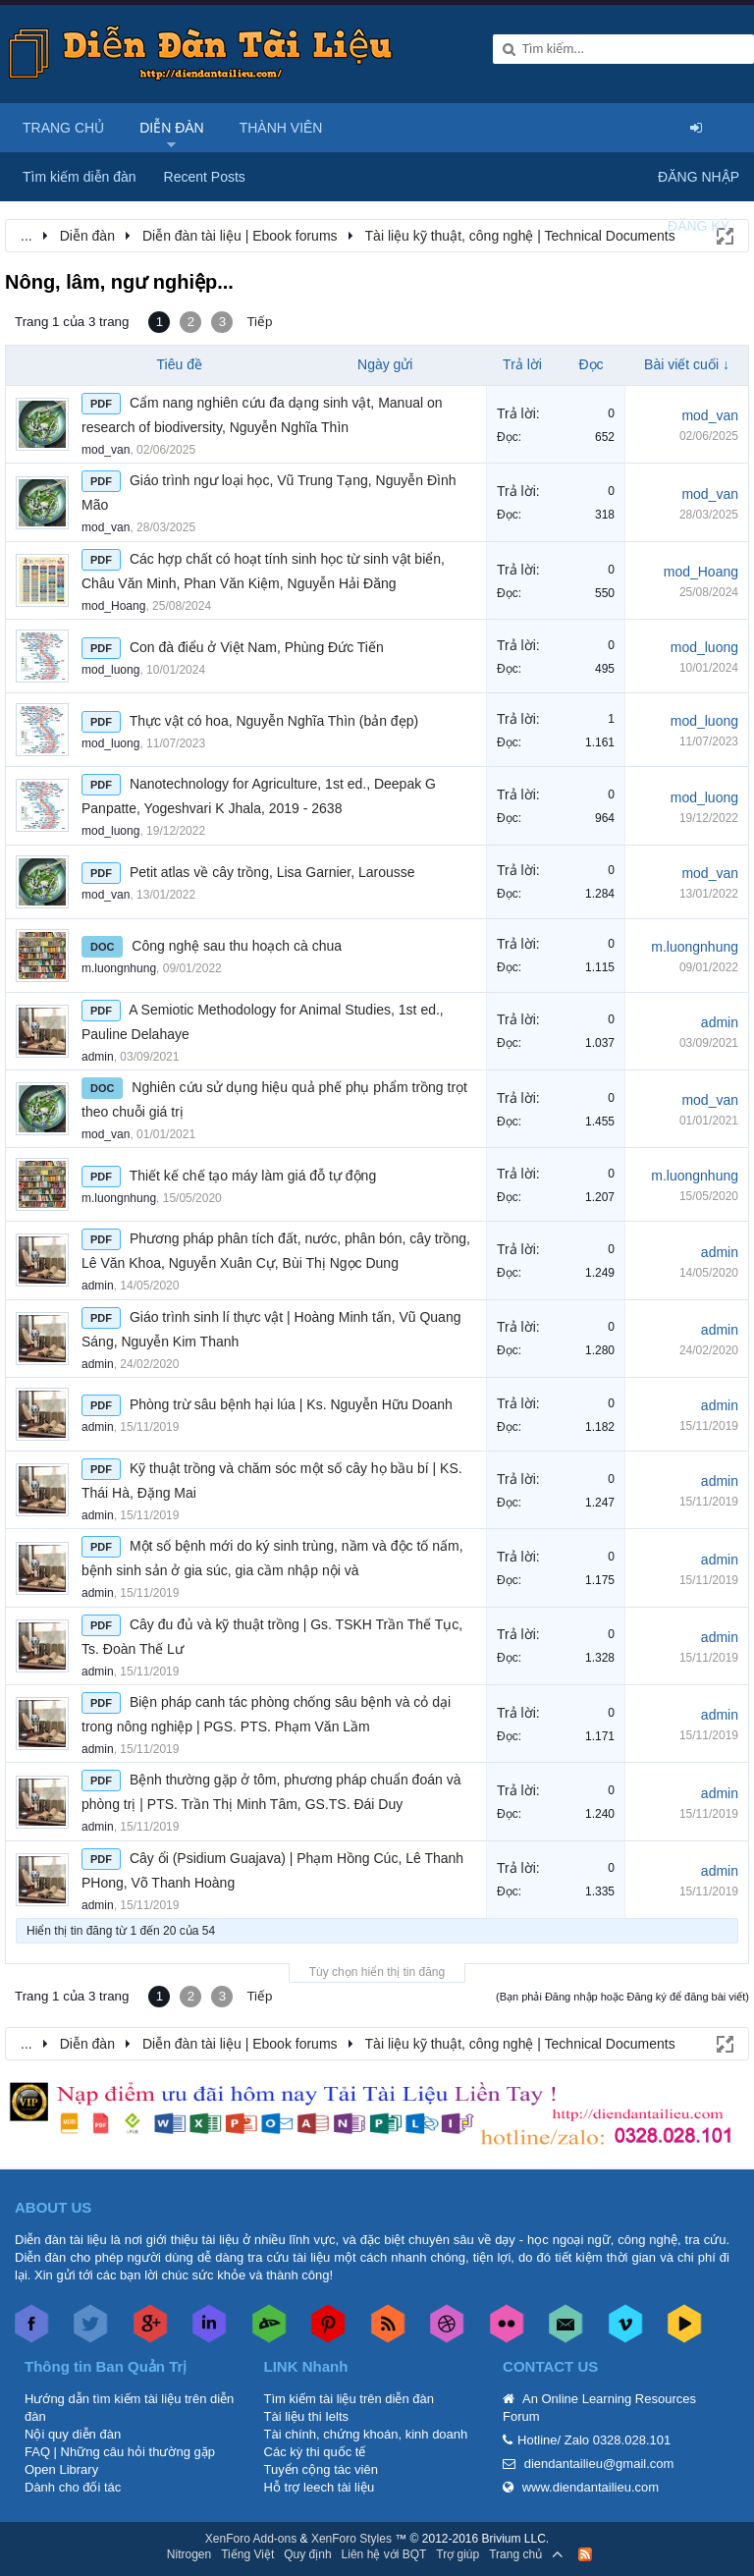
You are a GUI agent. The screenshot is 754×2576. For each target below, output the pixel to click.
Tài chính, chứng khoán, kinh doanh (366, 2434)
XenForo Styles (351, 2539)
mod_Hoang (113, 606)
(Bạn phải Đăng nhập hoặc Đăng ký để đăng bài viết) (622, 1996)
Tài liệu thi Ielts (306, 2416)
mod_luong (110, 670)
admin (97, 1057)
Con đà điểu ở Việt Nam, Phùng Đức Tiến (257, 647)
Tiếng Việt (247, 2554)
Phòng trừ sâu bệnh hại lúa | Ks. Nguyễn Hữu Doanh (291, 1404)
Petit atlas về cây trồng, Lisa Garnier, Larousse (272, 872)
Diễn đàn (171, 128)
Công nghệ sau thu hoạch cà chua (237, 946)
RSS (585, 2554)
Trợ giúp (457, 2554)
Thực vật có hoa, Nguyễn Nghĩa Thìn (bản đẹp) (274, 721)
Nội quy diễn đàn (73, 2434)
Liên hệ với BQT (384, 2554)
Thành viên (281, 128)
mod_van (105, 450)
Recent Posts (204, 177)
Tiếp (259, 321)
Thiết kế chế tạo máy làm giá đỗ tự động (253, 1175)
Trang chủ (63, 128)
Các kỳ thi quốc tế (315, 2451)
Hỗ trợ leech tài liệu (319, 2487)
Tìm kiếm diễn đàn (79, 177)
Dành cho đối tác (73, 2487)
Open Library (61, 2469)
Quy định (307, 2554)
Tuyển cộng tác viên (321, 2469)
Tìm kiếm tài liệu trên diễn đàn (349, 2398)
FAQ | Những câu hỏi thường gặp (120, 2451)
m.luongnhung (118, 968)
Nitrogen (189, 2554)
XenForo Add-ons (250, 2539)
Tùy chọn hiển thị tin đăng (377, 1972)
